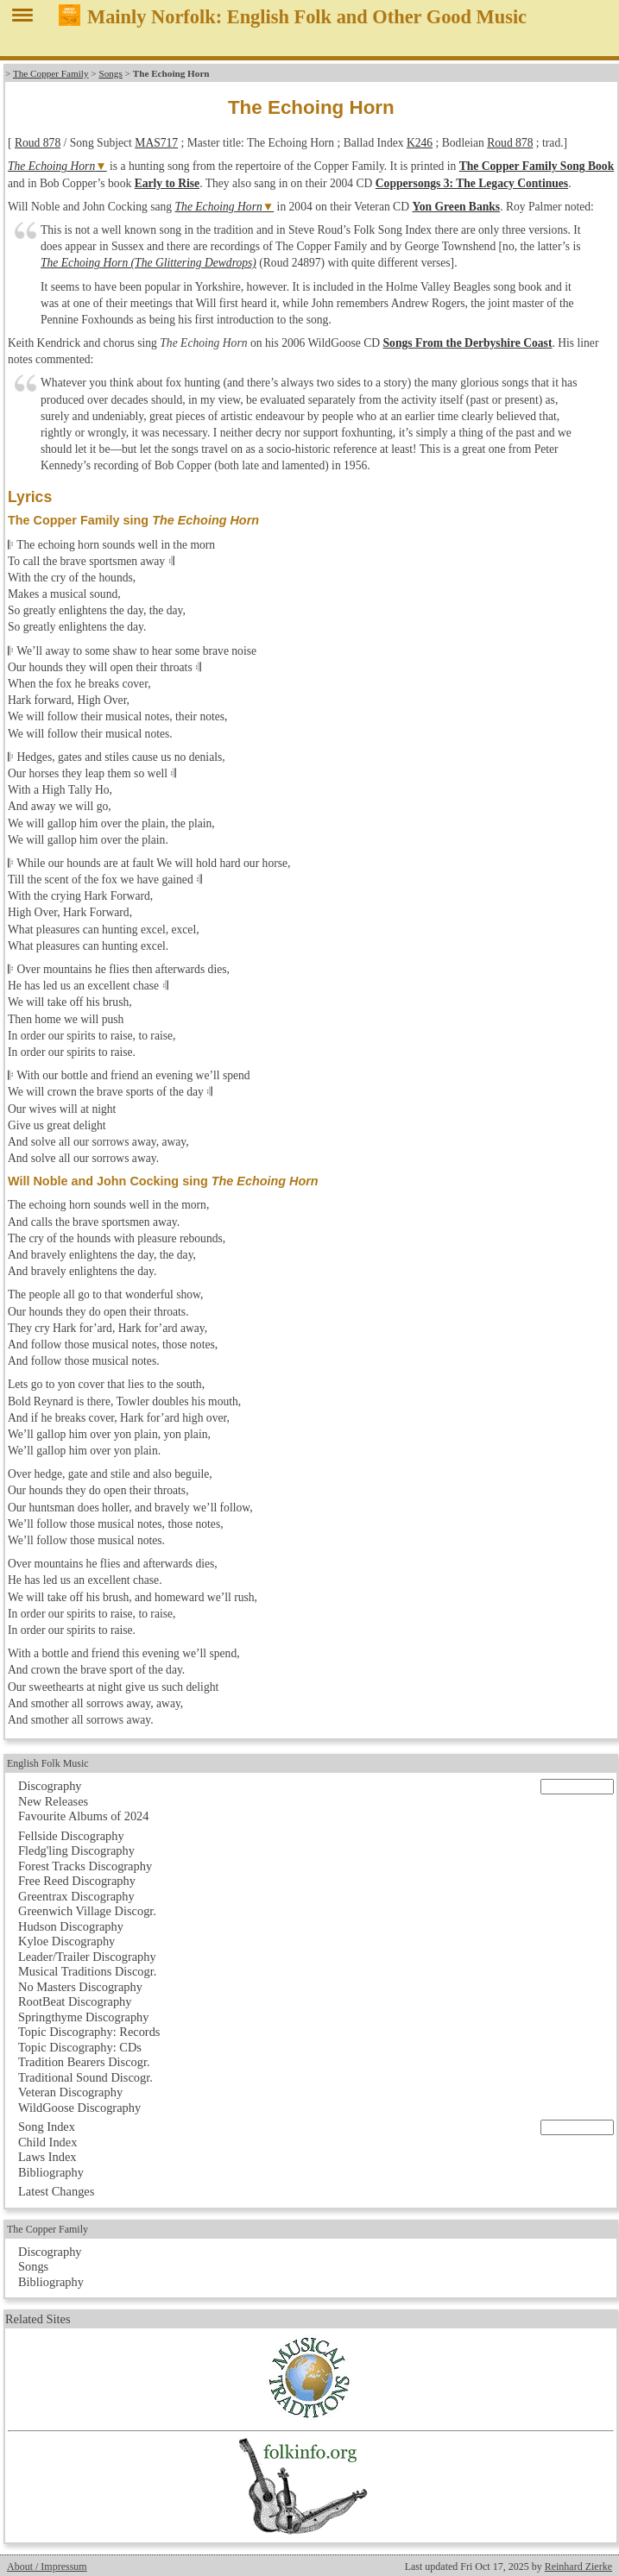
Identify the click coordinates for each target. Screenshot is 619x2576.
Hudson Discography (70, 1926)
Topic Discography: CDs (80, 2047)
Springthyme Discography (83, 2017)
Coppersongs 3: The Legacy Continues (472, 183)
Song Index (46, 2126)
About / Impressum (47, 2566)
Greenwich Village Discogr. (87, 1911)
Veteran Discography (70, 2092)
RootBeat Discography (75, 2001)
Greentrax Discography (76, 1896)
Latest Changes (56, 2191)
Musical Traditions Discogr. (87, 1971)
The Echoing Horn (51, 166)
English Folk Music (48, 1763)
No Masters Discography (80, 1987)
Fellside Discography (71, 1836)
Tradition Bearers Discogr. (84, 2062)
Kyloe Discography (66, 1941)
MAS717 (156, 142)
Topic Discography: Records (89, 2032)
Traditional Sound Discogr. (85, 2077)
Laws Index (47, 2157)
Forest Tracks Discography (85, 1866)
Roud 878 (37, 142)
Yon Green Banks (456, 206)
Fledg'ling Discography (76, 1850)
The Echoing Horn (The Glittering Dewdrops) (148, 262)
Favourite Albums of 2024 (83, 1816)
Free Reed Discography (77, 1881)
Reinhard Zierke (578, 2566)
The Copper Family (51, 73)
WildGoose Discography (79, 2107)
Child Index (47, 2142)
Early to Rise (167, 183)
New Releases (53, 1801)
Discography (50, 1786)
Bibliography (51, 2172)
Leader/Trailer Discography (87, 1956)
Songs (110, 73)
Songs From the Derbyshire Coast (468, 342)
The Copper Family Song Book (537, 166)
